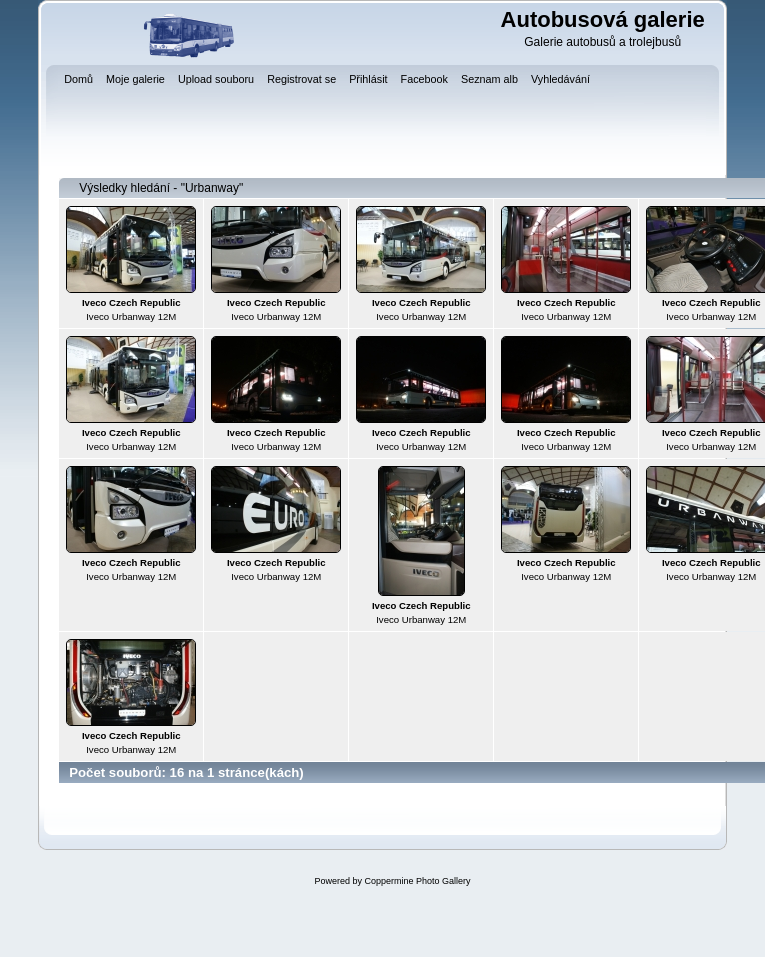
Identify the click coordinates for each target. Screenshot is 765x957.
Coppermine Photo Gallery (417, 881)
